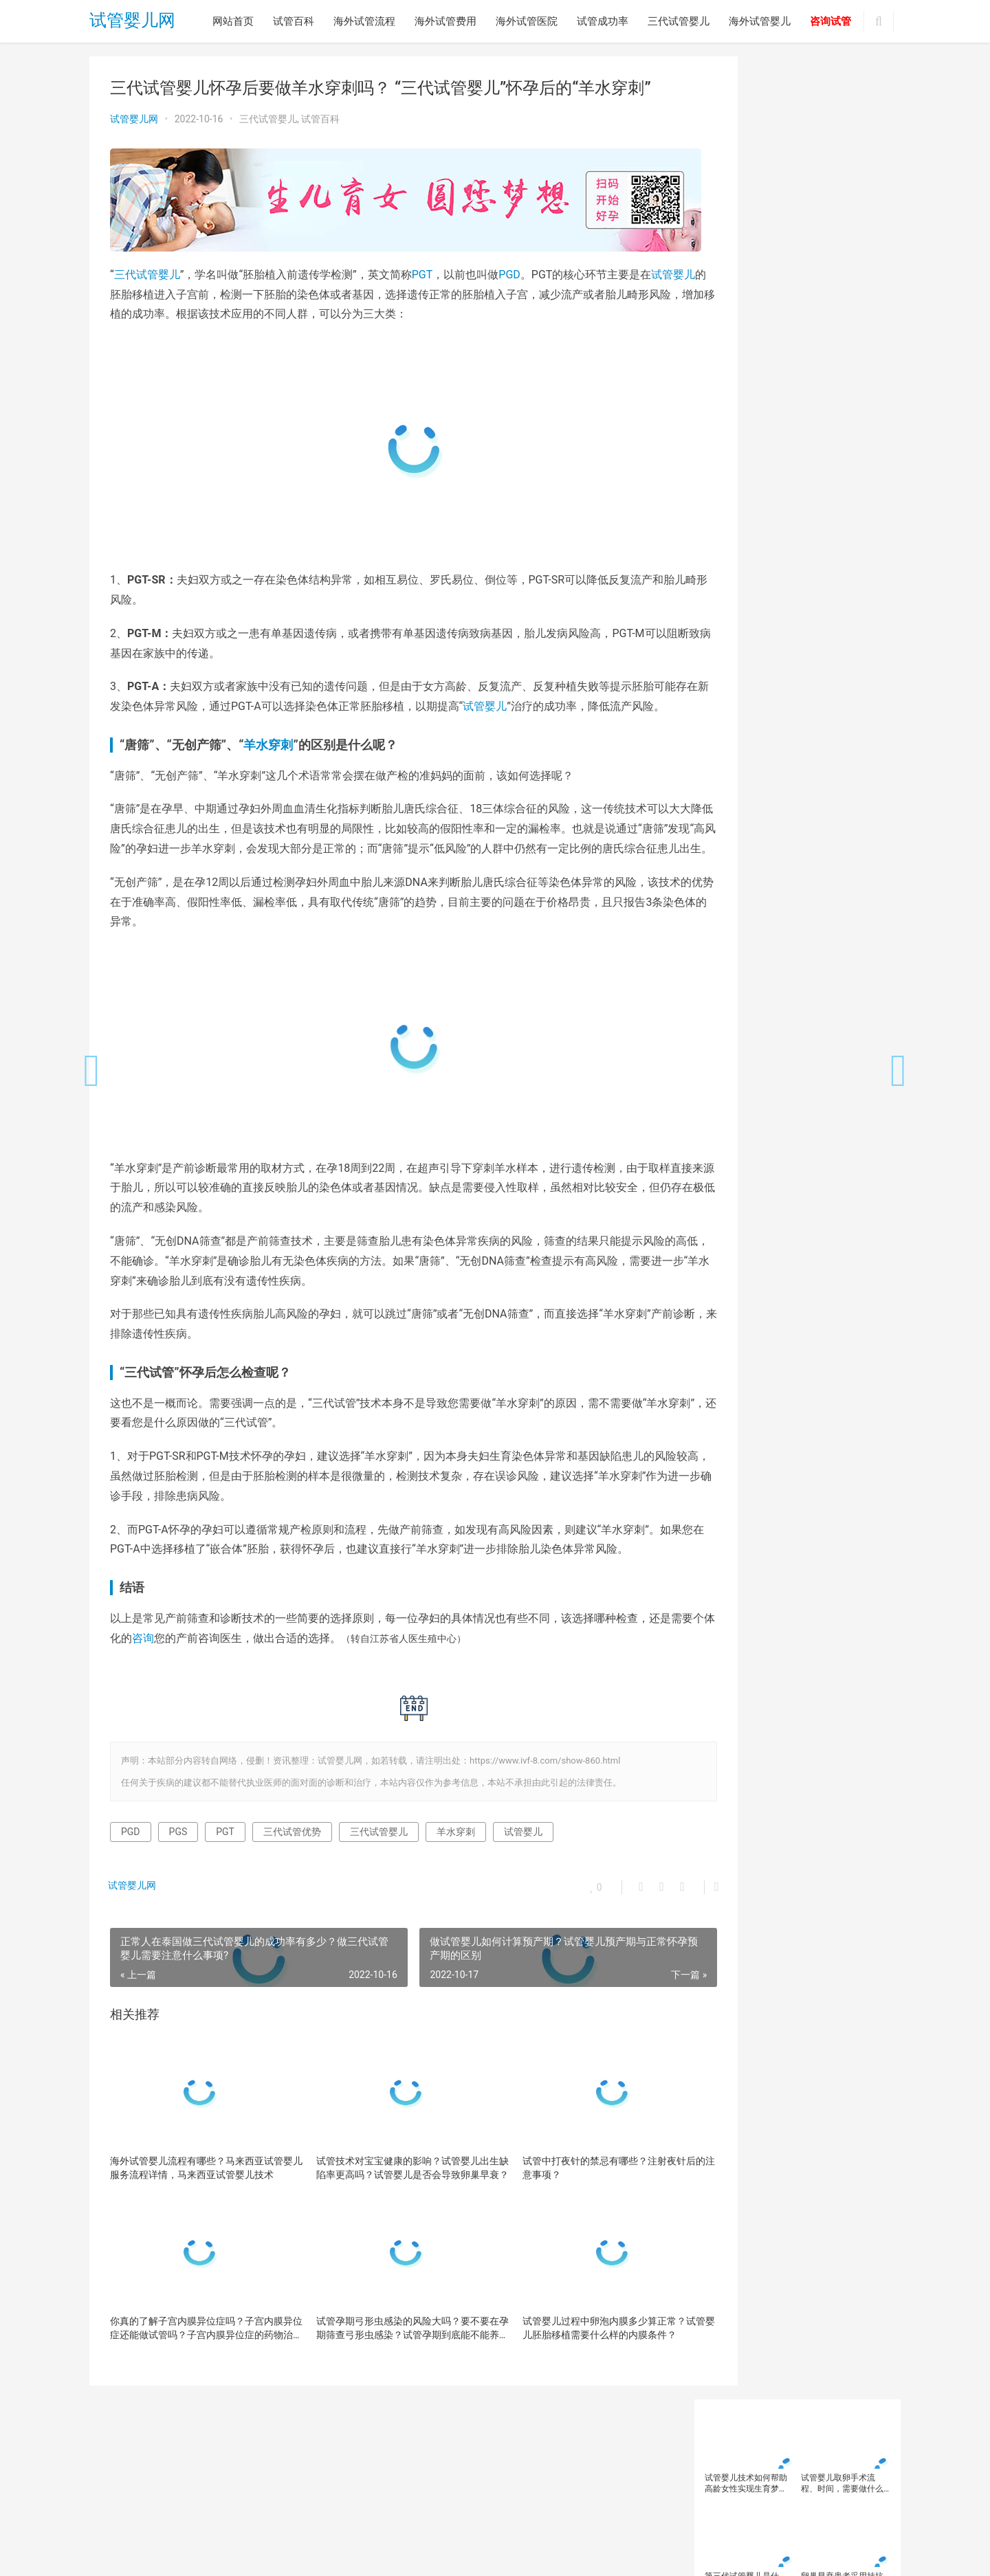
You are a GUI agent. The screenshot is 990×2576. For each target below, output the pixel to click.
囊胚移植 (788, 653)
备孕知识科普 (733, 691)
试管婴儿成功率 (801, 823)
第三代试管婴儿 (738, 748)
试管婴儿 (132, 286)
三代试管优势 (292, 1883)
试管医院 (819, 785)
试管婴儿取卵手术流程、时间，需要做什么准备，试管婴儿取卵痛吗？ (842, 140)
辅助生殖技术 (780, 898)
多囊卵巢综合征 (801, 691)
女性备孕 (860, 691)
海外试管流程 (364, 21)
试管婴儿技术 (733, 842)
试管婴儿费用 (797, 879)
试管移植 (725, 898)
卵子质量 (755, 634)
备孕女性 (772, 672)
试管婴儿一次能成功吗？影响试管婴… (793, 1468)
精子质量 (827, 748)
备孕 (828, 653)
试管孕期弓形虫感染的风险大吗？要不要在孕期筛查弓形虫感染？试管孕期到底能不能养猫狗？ (383, 2380)
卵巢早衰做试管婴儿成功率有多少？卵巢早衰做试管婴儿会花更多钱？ (842, 337)
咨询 (198, 1689)
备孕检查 (819, 672)
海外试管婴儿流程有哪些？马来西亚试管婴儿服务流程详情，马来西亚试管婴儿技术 (196, 2220)
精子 (788, 748)
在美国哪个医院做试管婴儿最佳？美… (793, 1420)
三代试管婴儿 (679, 21)
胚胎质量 (725, 785)
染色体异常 (776, 710)
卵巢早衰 (849, 634)
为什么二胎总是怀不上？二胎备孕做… (793, 1129)
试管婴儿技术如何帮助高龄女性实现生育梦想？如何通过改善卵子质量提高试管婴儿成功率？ (746, 140)
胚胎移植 (836, 766)
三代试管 (725, 597)
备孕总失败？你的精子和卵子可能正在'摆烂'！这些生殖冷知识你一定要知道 (747, 337)
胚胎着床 (788, 766)
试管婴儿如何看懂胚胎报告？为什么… (793, 1105)
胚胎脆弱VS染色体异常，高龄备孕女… (794, 1202)
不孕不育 (805, 616)
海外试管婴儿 (760, 21)
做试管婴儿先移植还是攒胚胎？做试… (793, 1371)
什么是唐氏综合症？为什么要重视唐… (793, 1275)
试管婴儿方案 (797, 842)
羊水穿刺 (268, 757)
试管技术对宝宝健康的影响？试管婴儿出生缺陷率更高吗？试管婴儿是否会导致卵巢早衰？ (383, 2220)
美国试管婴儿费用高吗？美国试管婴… (793, 1395)
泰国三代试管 (836, 710)
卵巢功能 (803, 634)
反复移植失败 (733, 653)
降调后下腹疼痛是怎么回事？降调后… (793, 1347)
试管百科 (293, 21)
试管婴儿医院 (844, 804)
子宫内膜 (725, 710)
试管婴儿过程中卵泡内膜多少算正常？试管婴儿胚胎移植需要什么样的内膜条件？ (570, 2379)
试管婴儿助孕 (780, 804)
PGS (178, 1883)
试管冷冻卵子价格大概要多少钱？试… (793, 1323)
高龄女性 (725, 917)
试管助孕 (772, 785)
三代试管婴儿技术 (742, 616)
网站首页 (233, 21)
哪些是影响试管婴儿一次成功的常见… (793, 1250)
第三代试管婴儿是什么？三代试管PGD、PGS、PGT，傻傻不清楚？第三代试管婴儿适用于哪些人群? (746, 238)
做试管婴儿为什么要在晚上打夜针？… (793, 1226)
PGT (422, 267)
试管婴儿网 (132, 22)
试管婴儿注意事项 (742, 860)
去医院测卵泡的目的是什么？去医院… (793, 1299)
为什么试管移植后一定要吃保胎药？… (793, 1154)
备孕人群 (725, 672)
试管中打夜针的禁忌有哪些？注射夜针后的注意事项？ (570, 2219)
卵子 (717, 634)
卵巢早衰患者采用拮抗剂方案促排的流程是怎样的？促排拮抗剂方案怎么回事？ (842, 238)
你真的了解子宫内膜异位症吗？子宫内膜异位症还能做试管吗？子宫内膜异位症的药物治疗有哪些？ (196, 2380)
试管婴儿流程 (813, 860)
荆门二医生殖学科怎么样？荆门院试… (793, 1444)
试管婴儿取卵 (733, 823)
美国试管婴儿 (733, 766)
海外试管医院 (527, 21)
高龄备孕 (836, 898)
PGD (509, 267)
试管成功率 (602, 21)
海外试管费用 (445, 21)
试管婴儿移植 (733, 879)
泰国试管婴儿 (733, 728)
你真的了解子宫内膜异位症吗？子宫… (793, 1178)
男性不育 (852, 728)
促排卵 (848, 616)
